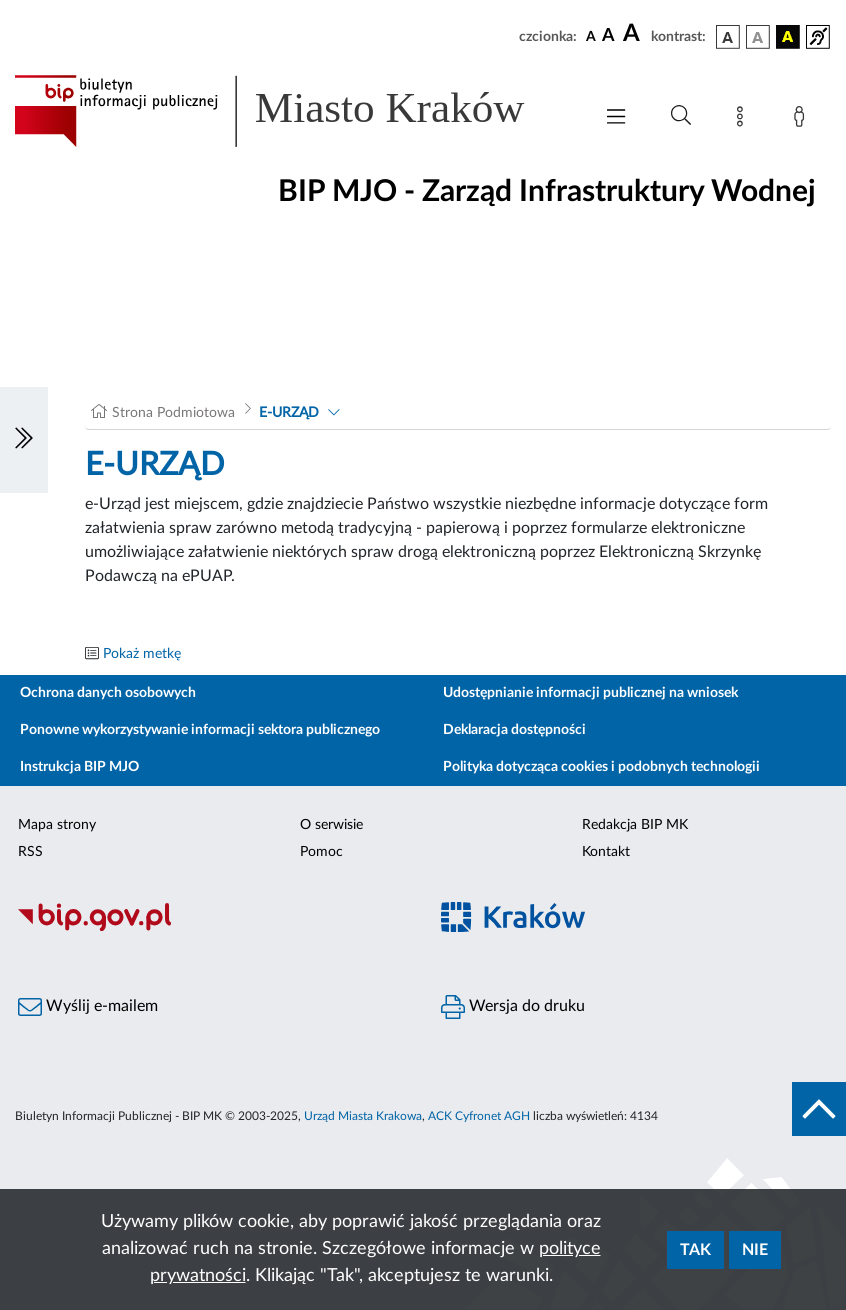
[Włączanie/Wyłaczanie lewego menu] (24, 440)
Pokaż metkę (142, 654)
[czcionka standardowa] (591, 36)
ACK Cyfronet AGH (479, 1116)
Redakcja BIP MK (635, 825)
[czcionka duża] (634, 34)
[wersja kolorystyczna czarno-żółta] (788, 37)
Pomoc (321, 852)
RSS (30, 852)
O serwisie (331, 825)
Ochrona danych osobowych (108, 693)
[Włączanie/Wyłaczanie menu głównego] (616, 118)
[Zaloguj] (803, 120)
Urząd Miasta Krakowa (363, 1116)
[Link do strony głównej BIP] (293, 111)
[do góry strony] (819, 1109)
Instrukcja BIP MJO (79, 767)
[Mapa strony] (744, 120)
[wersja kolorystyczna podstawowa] (728, 37)
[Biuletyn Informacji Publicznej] (211, 928)
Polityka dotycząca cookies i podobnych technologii (601, 767)
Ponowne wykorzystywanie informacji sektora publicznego (200, 730)
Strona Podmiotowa (173, 413)
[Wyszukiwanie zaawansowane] (681, 116)
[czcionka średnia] (608, 36)
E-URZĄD (289, 413)
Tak (695, 1250)
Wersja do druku (513, 1007)
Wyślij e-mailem (88, 1007)
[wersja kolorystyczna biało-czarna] (758, 37)
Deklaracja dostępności (514, 730)
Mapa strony (57, 825)
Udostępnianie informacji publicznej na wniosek (590, 693)
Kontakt (606, 852)
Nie (755, 1250)
